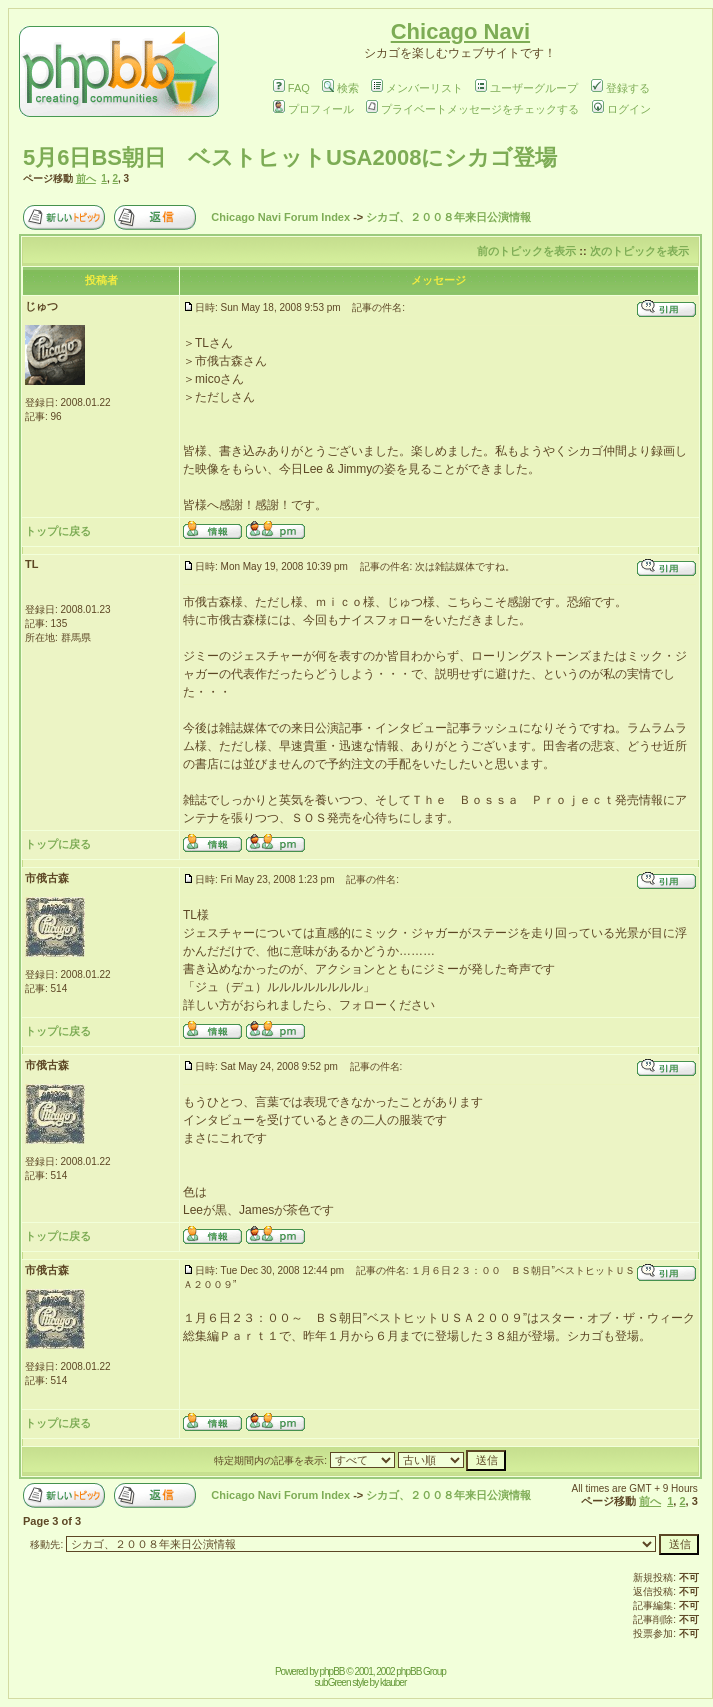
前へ (86, 178)
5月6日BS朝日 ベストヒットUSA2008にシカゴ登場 (290, 157)
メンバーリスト (417, 88)
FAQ (291, 88)
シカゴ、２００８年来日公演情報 (448, 217)
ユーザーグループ (526, 88)
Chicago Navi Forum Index (280, 217)
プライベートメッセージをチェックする (472, 109)
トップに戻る (58, 531)
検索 (340, 88)
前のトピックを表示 (526, 251)
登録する (620, 88)
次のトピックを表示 (639, 251)
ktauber (393, 1682)
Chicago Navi (460, 31)
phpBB (332, 1671)
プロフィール (313, 109)
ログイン (621, 109)
